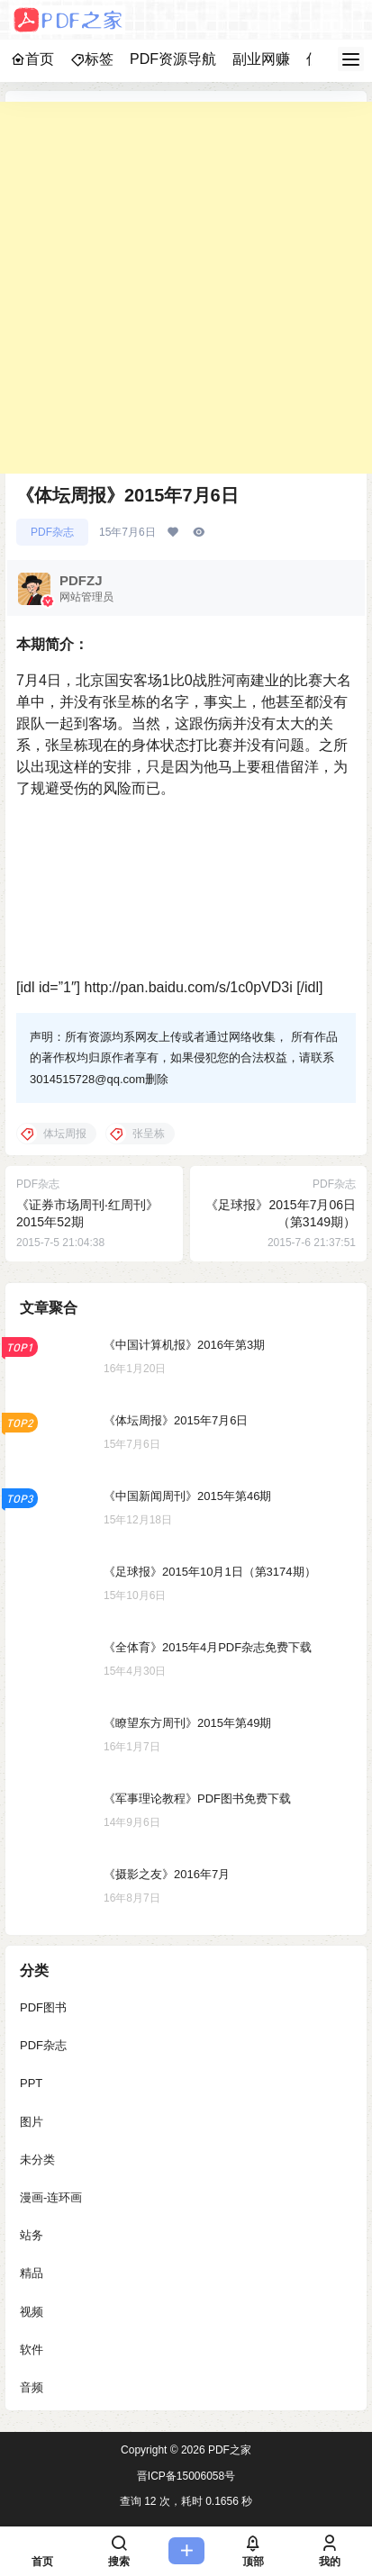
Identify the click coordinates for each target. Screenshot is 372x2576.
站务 (31, 2235)
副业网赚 (261, 59)
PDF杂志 (52, 532)
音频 (31, 2387)
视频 (31, 2311)
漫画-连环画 (51, 2197)
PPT (31, 2083)
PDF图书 (43, 2007)
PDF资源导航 (173, 59)
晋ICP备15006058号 (186, 2476)
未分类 (37, 2158)
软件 (31, 2348)
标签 (91, 59)
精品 (31, 2273)
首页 (32, 59)
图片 (31, 2121)
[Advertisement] (186, 288)
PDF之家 (228, 2450)
